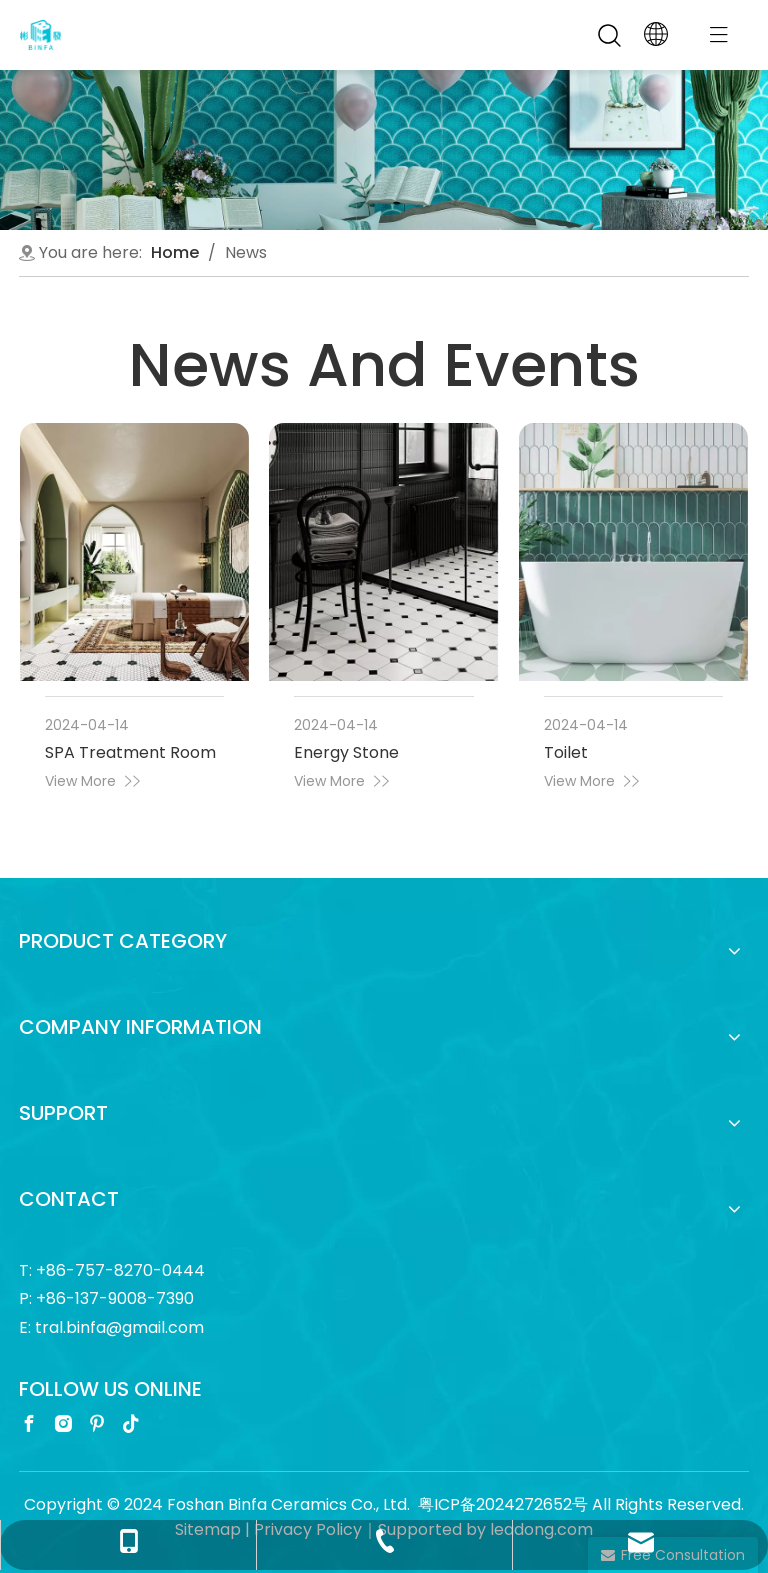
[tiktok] (131, 1423)
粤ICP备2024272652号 (503, 1504)
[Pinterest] (97, 1423)
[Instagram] (63, 1423)
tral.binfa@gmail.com (119, 1327)
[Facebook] (29, 1423)
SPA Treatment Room (130, 752)
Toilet (566, 752)
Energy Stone (346, 752)
